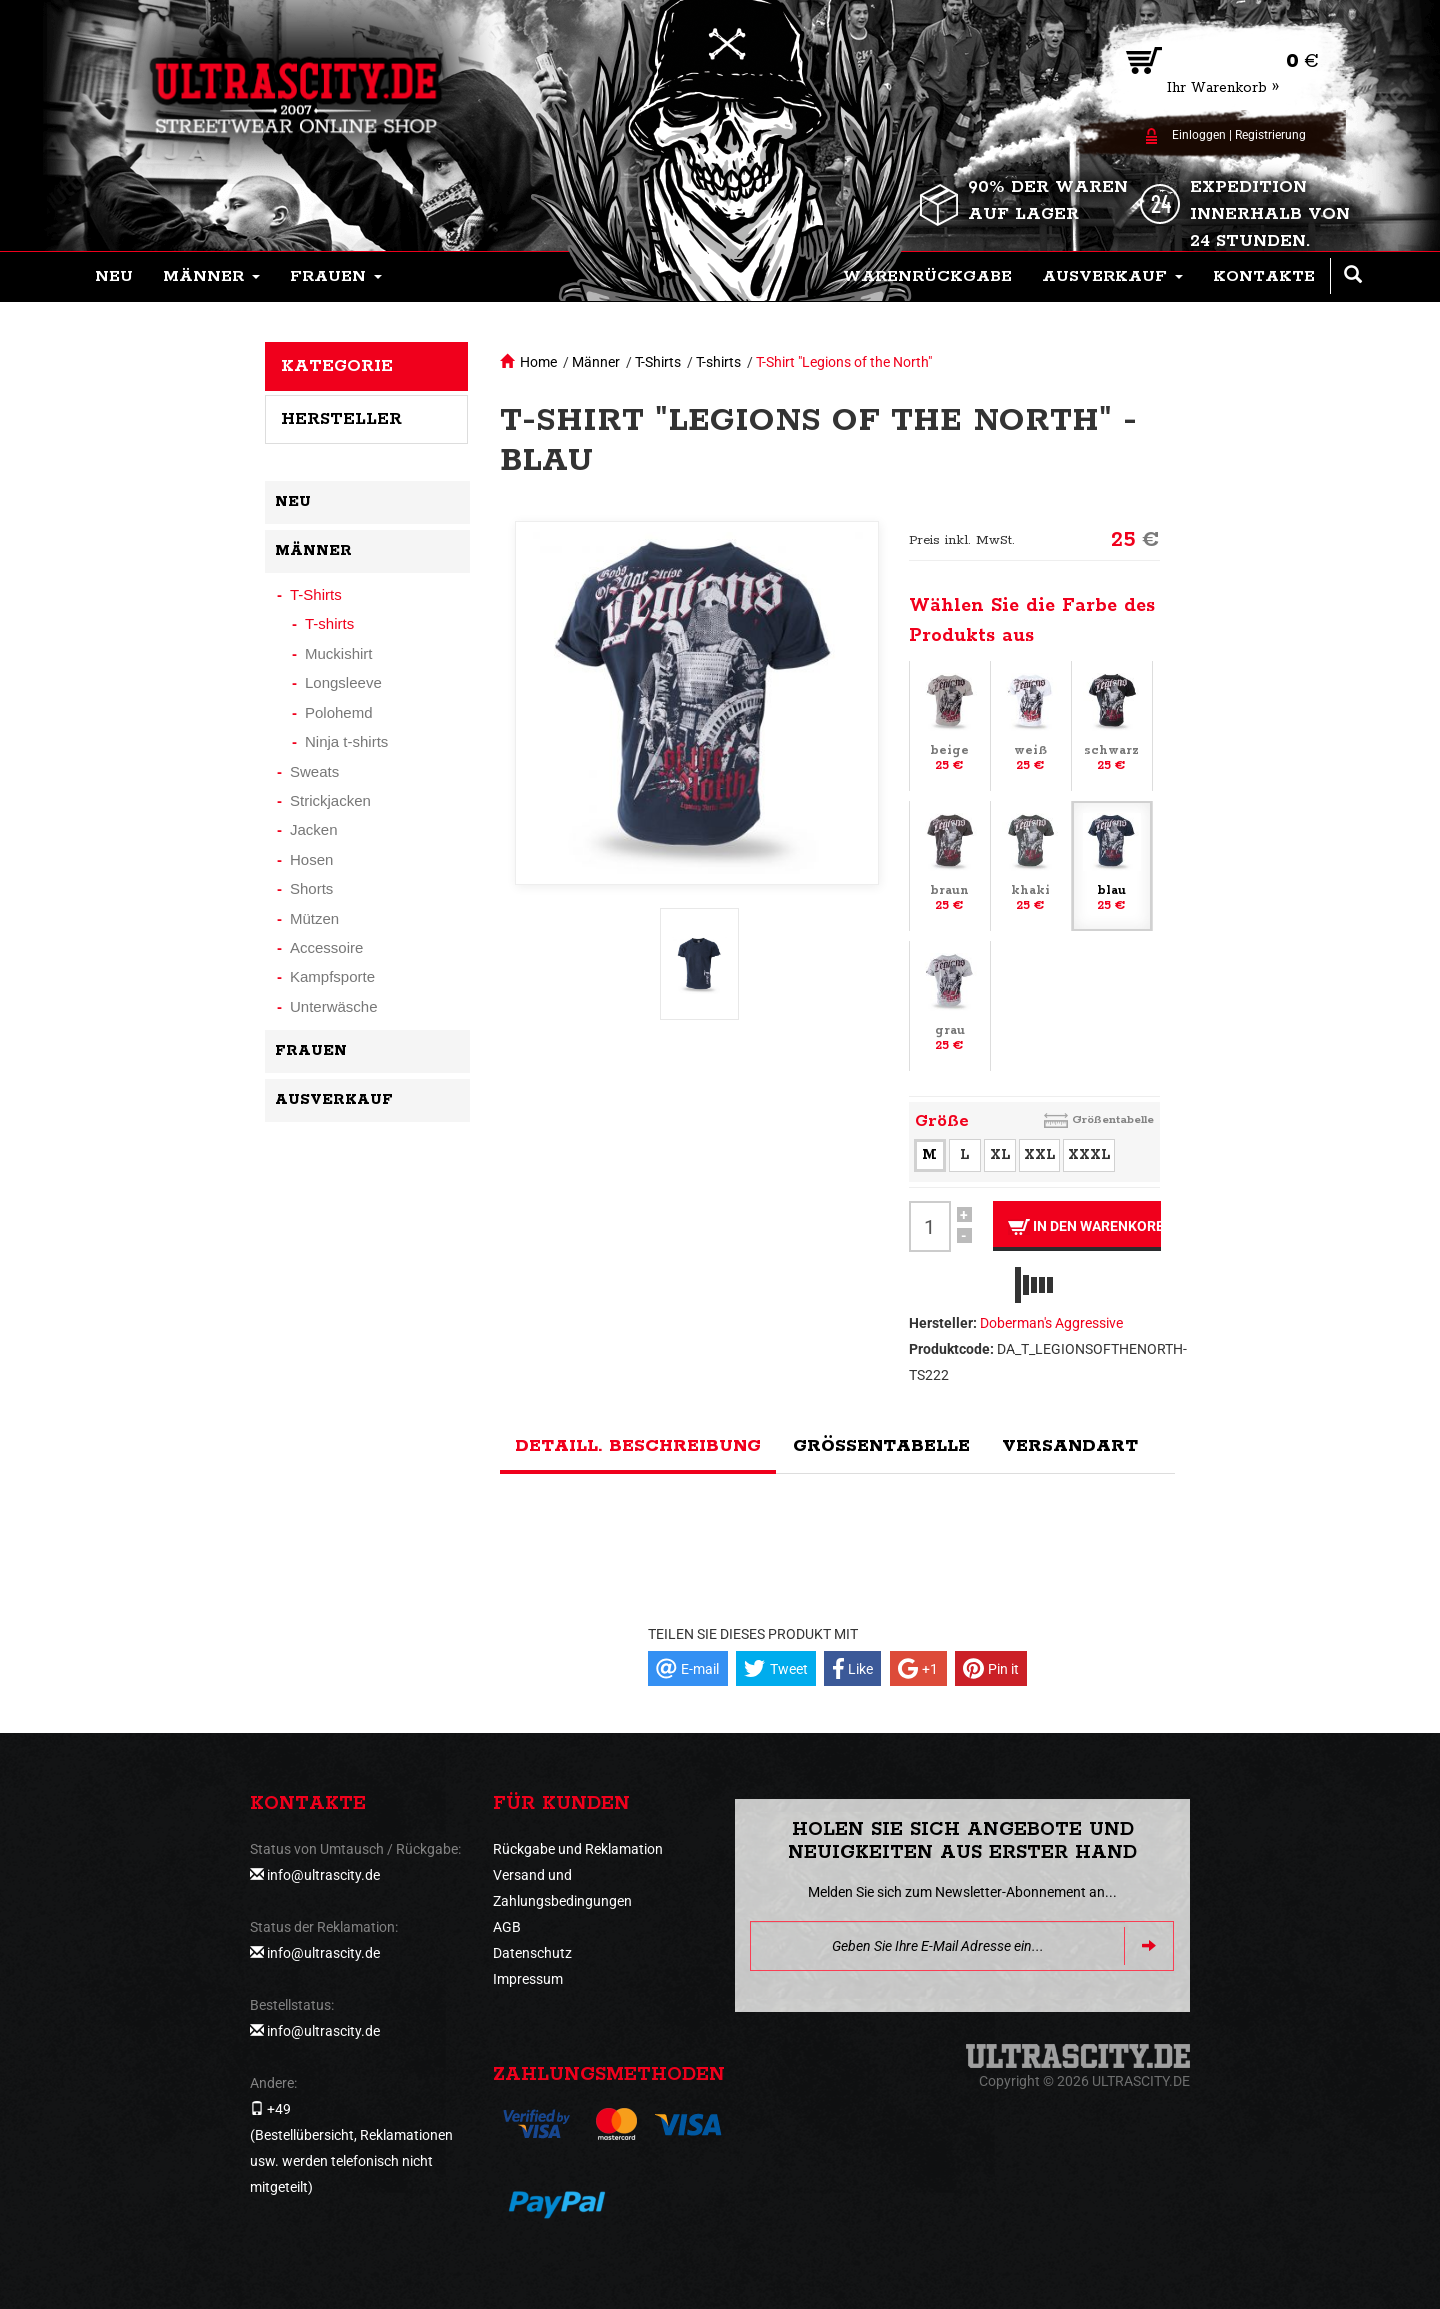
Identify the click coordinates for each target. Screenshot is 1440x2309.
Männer (596, 362)
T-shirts (718, 362)
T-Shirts (658, 362)
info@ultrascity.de (323, 1875)
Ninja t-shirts (346, 741)
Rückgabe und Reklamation (578, 1849)
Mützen (314, 918)
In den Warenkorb (1084, 1226)
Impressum (528, 1979)
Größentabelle (1113, 1119)
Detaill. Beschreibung (638, 1446)
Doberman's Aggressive (1051, 1323)
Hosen (311, 859)
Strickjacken (330, 800)
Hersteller (341, 419)
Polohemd (339, 712)
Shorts (311, 888)
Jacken (314, 829)
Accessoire (326, 947)
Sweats (314, 771)
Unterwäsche (334, 1006)
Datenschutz (532, 1953)
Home (538, 362)
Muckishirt (339, 653)
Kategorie (337, 366)
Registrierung (1270, 135)
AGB (507, 1927)
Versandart (1070, 1446)
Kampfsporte (332, 976)
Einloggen (1199, 135)
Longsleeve (343, 682)
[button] (211, 277)
